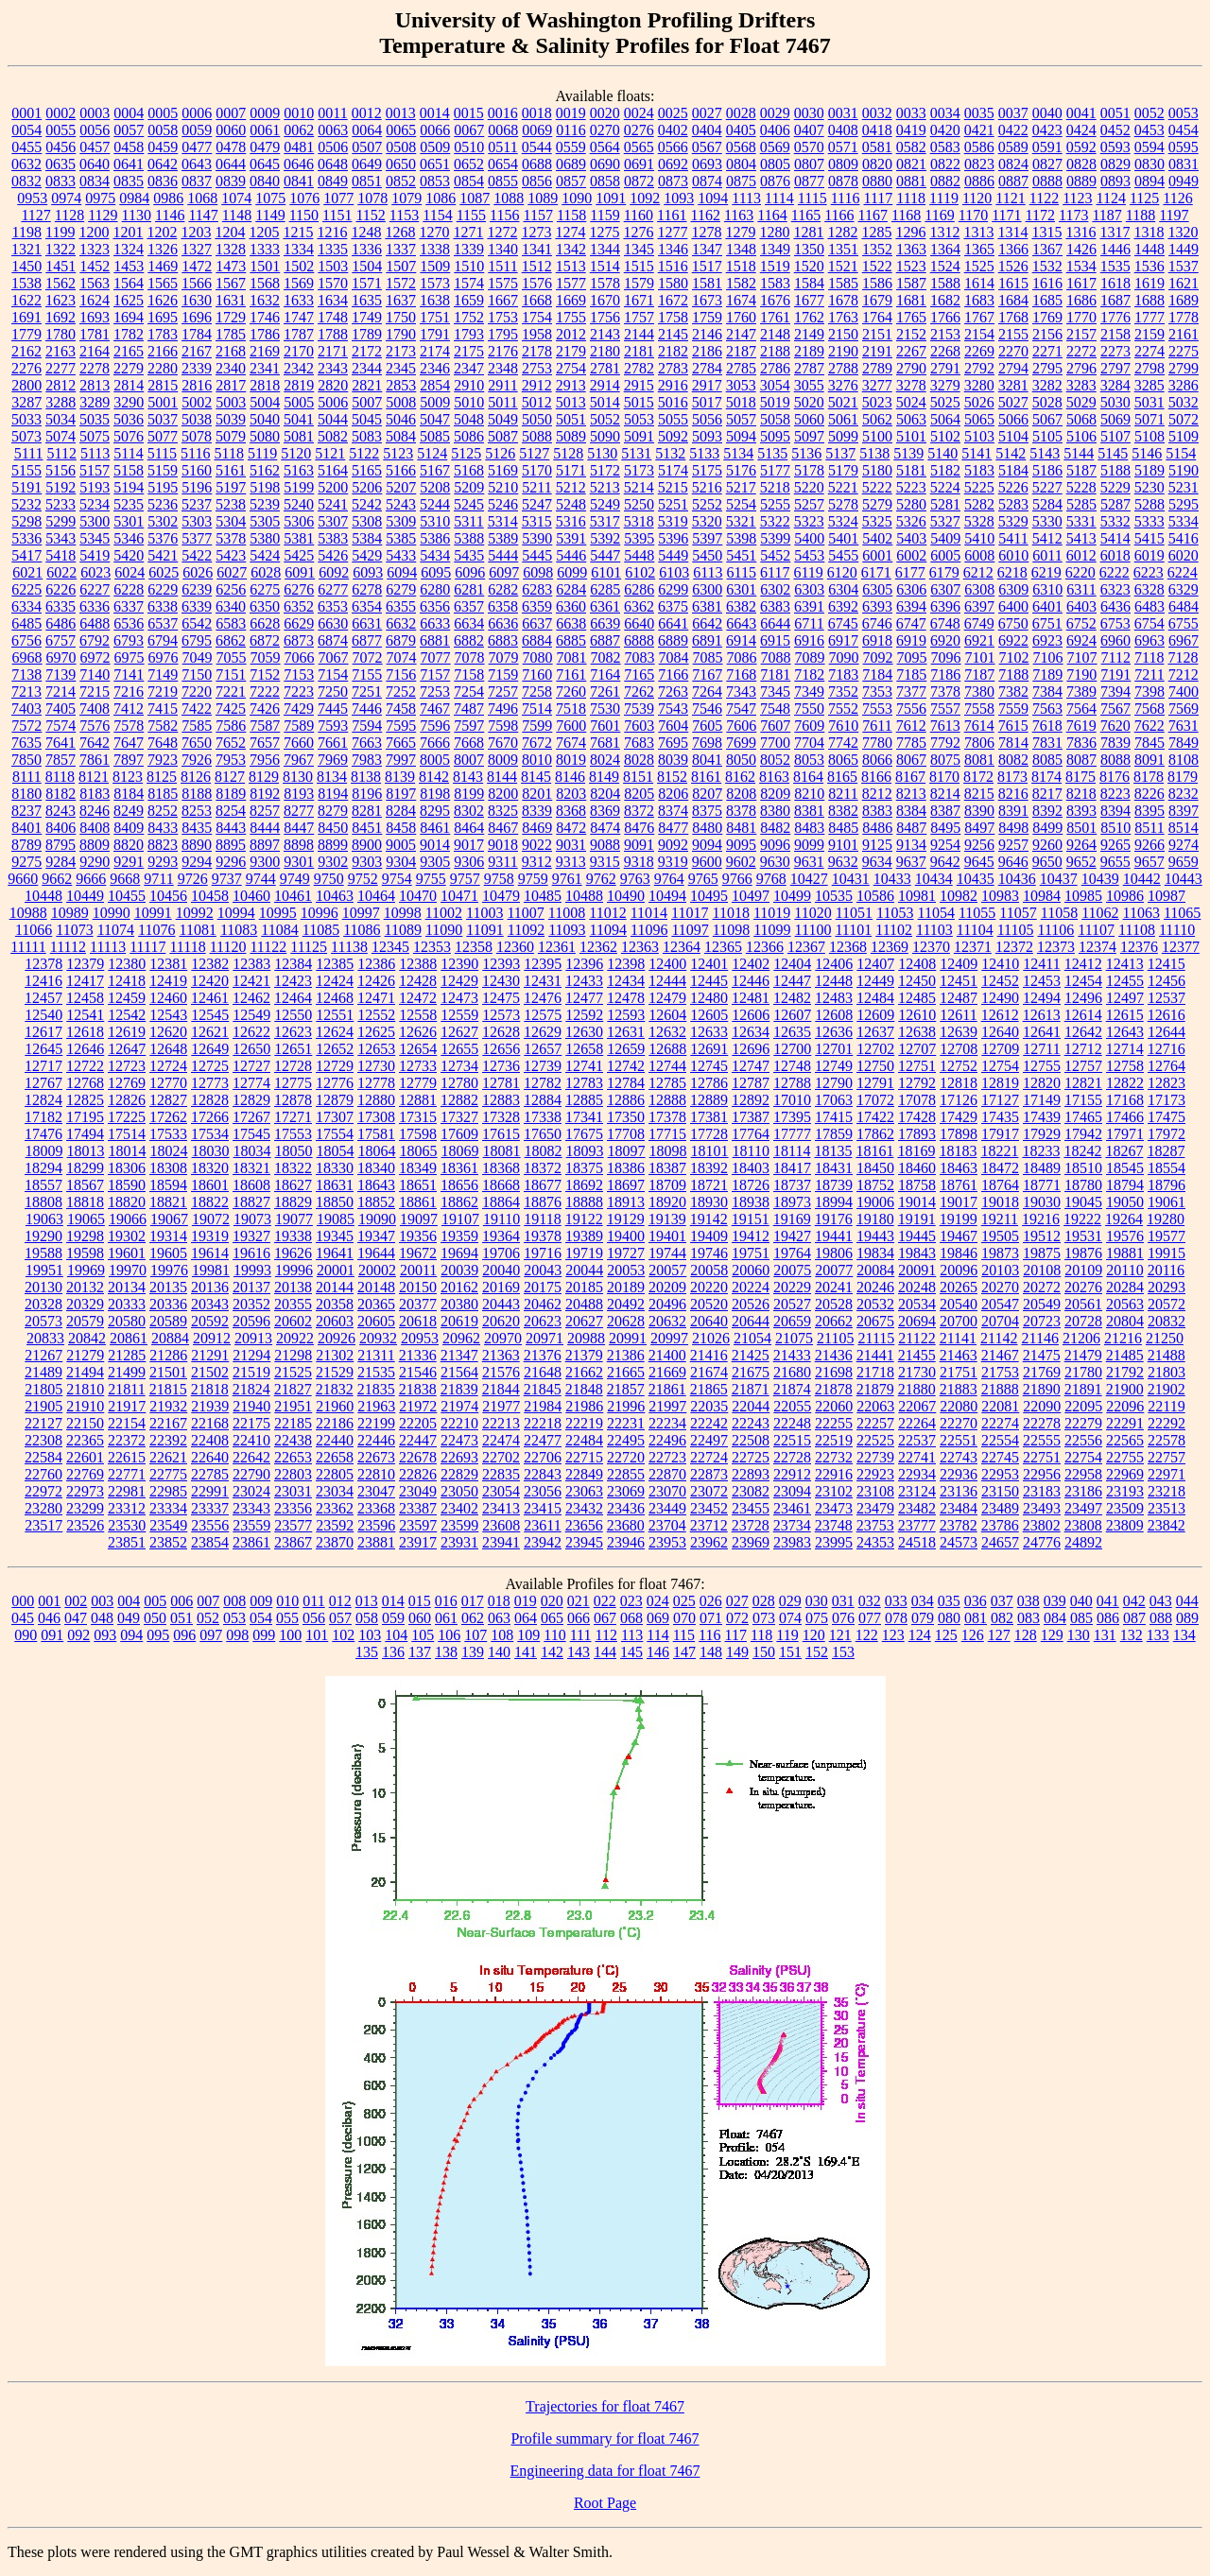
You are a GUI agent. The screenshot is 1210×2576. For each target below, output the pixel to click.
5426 (333, 555)
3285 (1149, 385)
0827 (1047, 164)
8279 (333, 811)
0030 (809, 113)
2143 (605, 334)
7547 (741, 708)
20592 (210, 1321)
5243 (401, 504)
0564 (605, 147)
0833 (60, 181)
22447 (418, 1440)
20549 (1042, 1304)
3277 (877, 385)
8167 (910, 777)
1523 (911, 266)
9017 (469, 845)
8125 (162, 777)
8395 (1149, 811)
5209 (469, 487)
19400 (626, 1236)
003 (102, 1601)
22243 (750, 1423)
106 (449, 1635)
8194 (333, 794)
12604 (667, 1015)
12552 (376, 1015)
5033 (26, 419)
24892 (1083, 1542)
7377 (911, 691)
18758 (917, 1185)
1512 (537, 266)
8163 (774, 777)
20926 (336, 1338)
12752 (958, 1066)
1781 (94, 334)
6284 (571, 589)
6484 (1183, 606)
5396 (673, 538)
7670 (503, 743)
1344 (605, 249)
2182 (673, 351)
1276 (638, 232)
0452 (1115, 130)
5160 (197, 470)
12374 (1097, 947)
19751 (750, 1253)
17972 (1166, 1134)
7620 (1115, 725)
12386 (376, 964)
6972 (95, 657)
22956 (1042, 1474)
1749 (367, 317)
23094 (792, 1491)
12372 (1014, 947)
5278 (843, 504)
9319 (673, 862)
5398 (741, 538)
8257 (265, 811)
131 (1105, 1635)
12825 (85, 1100)
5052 (605, 419)
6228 (128, 589)
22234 (667, 1423)
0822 (945, 164)
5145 (1113, 453)
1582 (741, 283)
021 (578, 1601)
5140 (942, 453)
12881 (418, 1100)
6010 (1013, 555)
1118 (910, 198)
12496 (1083, 998)
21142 (998, 1338)
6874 (333, 640)
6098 (538, 572)
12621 (210, 1032)
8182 (60, 794)
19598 (85, 1253)
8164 (808, 777)
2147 (741, 334)
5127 (534, 453)
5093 (707, 436)
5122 (364, 453)
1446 (1115, 249)
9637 (911, 862)
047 (75, 1618)
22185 (293, 1423)
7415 (162, 708)
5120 (296, 453)
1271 (468, 232)
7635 (26, 743)
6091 (300, 572)
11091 (484, 930)
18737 (792, 1185)
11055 (977, 913)
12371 (973, 947)
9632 (843, 862)
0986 (168, 198)
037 (1002, 1601)
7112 (1116, 657)
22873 (709, 1474)
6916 (809, 640)
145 (631, 1652)
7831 (1047, 743)
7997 (401, 760)
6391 (809, 606)
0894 (1149, 181)
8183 (94, 794)
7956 (265, 760)
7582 (162, 725)
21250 (1165, 1338)
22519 (834, 1440)
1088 (508, 198)
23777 (917, 1525)
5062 (877, 419)
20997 (669, 1338)
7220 (197, 691)
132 (1131, 1635)
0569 (775, 147)
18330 (335, 1168)
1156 (504, 215)
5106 (1081, 436)
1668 (537, 300)
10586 (875, 896)
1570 (333, 283)
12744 (667, 1066)
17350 (626, 1117)
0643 (197, 164)
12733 (418, 1066)
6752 (1081, 623)
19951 (44, 1270)
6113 (707, 572)
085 (1081, 1618)
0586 (979, 147)
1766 (945, 317)
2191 (877, 351)
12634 (750, 1032)
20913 (253, 1338)
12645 (43, 1049)
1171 (1006, 215)
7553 (877, 708)
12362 (598, 947)
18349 (418, 1168)
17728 (709, 1134)
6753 (1115, 623)
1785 (231, 334)
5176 (741, 470)
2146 (707, 334)
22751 (1042, 1457)
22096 (1125, 1406)
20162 (459, 1287)
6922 (1013, 640)
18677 (543, 1185)
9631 (809, 862)
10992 (195, 913)
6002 (911, 555)
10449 (85, 896)
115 (684, 1635)
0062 (299, 130)
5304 (231, 521)
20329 (85, 1304)
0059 (197, 130)
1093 (679, 198)
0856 (537, 181)
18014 (128, 1151)
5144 (1078, 453)
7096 (946, 657)
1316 (1080, 232)
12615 (1125, 1015)
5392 (605, 538)
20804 (1125, 1321)
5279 (877, 504)
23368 (376, 1508)
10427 (809, 879)
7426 (265, 708)
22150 (85, 1423)
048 (102, 1618)
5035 (94, 419)
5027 (1013, 402)
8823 (162, 845)
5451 (741, 555)
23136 (958, 1491)
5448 (639, 555)
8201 (537, 794)
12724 (168, 1066)
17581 (376, 1134)
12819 (1000, 1083)
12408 (917, 964)
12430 (501, 981)
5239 (265, 504)
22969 (1125, 1474)
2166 (162, 351)
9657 (1149, 862)
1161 (671, 215)
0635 (60, 164)
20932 (378, 1338)
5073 (26, 436)
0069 (537, 130)
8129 (264, 777)
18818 (85, 1202)
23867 (293, 1542)
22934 (917, 1474)
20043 (543, 1270)
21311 (375, 1355)
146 (658, 1652)
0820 (877, 164)
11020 (812, 913)
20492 (626, 1304)
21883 (958, 1389)
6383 (775, 606)
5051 (571, 419)
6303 (809, 589)
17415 (834, 1117)
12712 (1083, 1049)
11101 (853, 930)
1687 (1115, 300)
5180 (877, 470)
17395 (792, 1117)
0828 (1081, 164)
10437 (1059, 879)
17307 (335, 1117)
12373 (1056, 947)
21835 (376, 1389)
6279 (401, 589)
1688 (1149, 300)
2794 (1013, 368)
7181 (775, 674)
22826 (418, 1474)
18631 (335, 1185)
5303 (197, 521)
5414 (1115, 538)
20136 (210, 1287)
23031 (293, 1491)
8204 (605, 794)
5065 (979, 419)
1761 (775, 317)
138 (446, 1652)
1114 (779, 198)
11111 (28, 947)
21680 (792, 1372)
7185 (911, 674)
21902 (1166, 1389)
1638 (435, 300)
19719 (584, 1253)
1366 (1013, 249)
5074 (60, 436)
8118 (60, 777)
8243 (60, 811)
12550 (293, 1015)
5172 (605, 470)
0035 (979, 113)
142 (552, 1652)
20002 (377, 1270)
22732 (834, 1457)
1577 (571, 283)
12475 (501, 998)
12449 (875, 981)
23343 (251, 1508)
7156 (401, 674)
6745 (843, 623)
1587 (911, 283)
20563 (1125, 1304)
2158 (1115, 334)
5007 (367, 402)
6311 (1081, 589)
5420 (128, 555)
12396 (584, 964)
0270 (605, 130)
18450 (875, 1168)
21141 (958, 1338)
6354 (367, 606)
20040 (501, 1270)
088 (1161, 1618)
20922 (295, 1338)
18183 (958, 1151)
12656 (501, 1049)
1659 (469, 300)
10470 (418, 896)
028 (763, 1601)
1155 (471, 215)
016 (446, 1601)
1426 (1081, 249)
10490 (626, 896)
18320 (210, 1168)
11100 (813, 930)
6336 (94, 606)
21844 (501, 1389)
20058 (709, 1270)
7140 (94, 674)
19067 (169, 1219)
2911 (502, 385)
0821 (911, 164)
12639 (958, 1032)
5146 (1147, 453)
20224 (750, 1287)
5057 (741, 419)
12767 (43, 1083)
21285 (127, 1355)
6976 (163, 657)
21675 (750, 1372)
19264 (1124, 1219)
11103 (934, 930)
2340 (231, 368)
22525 (875, 1440)
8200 (503, 794)
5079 (231, 436)
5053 (639, 419)
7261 (605, 691)
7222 (265, 691)
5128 (568, 453)
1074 (236, 198)
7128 (1182, 657)
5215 (673, 487)
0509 (435, 147)
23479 (875, 1508)
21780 (1083, 1372)
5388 (469, 538)
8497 (979, 828)
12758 (1125, 1066)
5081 (299, 436)
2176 (503, 351)
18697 (626, 1185)
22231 (626, 1423)
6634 (469, 623)
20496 (667, 1304)
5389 (503, 538)
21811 (126, 1389)
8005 (435, 760)
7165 (639, 674)
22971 (1166, 1474)
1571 (367, 283)
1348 (741, 249)
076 (843, 1618)
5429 (367, 555)
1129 (102, 215)
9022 (537, 845)
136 (393, 1652)
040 (1081, 1601)
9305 (435, 862)
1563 (94, 283)
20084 (875, 1270)
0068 (503, 130)
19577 (1166, 1236)
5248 (571, 504)
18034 (252, 1151)
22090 (1042, 1406)
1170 (973, 215)
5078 (197, 436)
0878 (843, 181)
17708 (626, 1134)
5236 (162, 504)
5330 (1047, 521)
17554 (335, 1134)
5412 (1047, 538)
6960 (1115, 640)
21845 (543, 1389)
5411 (1013, 538)
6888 (639, 640)
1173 (1073, 215)
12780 (459, 1083)
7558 (979, 708)
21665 (626, 1372)
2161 (1183, 334)
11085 (320, 930)
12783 (584, 1083)
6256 (231, 589)
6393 (877, 606)
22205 (418, 1423)
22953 (1000, 1474)
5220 (809, 487)
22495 (626, 1440)
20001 (335, 1270)
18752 (875, 1185)
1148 (236, 215)
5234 (94, 504)
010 (287, 1601)
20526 (750, 1304)
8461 (435, 828)
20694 (917, 1321)
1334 (299, 249)
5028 (1047, 402)
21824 (251, 1389)
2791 (945, 368)
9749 (295, 879)
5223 (911, 487)
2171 (333, 351)
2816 (197, 385)
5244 (435, 504)
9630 (775, 862)
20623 (543, 1321)
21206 (1081, 1338)
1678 (843, 300)
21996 (626, 1406)
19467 (958, 1236)
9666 (91, 879)
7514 (537, 708)
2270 (1013, 351)
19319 (210, 1236)
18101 (710, 1151)
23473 (834, 1508)
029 (790, 1601)
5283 (1013, 504)
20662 (834, 1321)
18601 (210, 1185)
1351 (843, 249)
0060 (231, 130)
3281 (1013, 385)
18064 (377, 1151)
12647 (127, 1049)
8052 (775, 760)
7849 (1183, 743)
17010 (792, 1100)
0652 (469, 164)
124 (919, 1635)
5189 (1149, 470)
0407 (809, 130)
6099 (572, 572)
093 (105, 1635)
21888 (1000, 1389)
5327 (945, 521)
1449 (1183, 249)
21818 (210, 1389)
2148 (775, 334)
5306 (299, 521)
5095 (775, 436)
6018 (1115, 555)
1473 (231, 266)
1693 (94, 317)
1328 (231, 249)
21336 (418, 1355)
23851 (127, 1542)
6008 (979, 555)
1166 (839, 215)
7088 (776, 657)
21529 (335, 1372)
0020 (605, 113)
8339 (537, 811)
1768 (1013, 317)
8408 (94, 828)
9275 (26, 862)
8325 (503, 811)
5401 (843, 538)
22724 (709, 1457)
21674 (709, 1372)
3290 (128, 402)
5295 (1183, 504)
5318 (639, 521)
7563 (1047, 708)
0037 (1013, 113)
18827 (251, 1202)
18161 (874, 1151)
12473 (459, 998)
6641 (673, 623)
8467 (503, 828)
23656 (584, 1525)
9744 (261, 879)
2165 (128, 351)
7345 (775, 691)
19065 (86, 1219)
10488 (584, 896)
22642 (251, 1457)
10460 (251, 896)
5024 (911, 402)
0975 (100, 198)
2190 (843, 351)
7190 (1081, 674)
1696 (197, 317)
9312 (537, 862)
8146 (570, 777)
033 (896, 1601)
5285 (1081, 504)
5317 (605, 521)
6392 (843, 606)
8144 (502, 777)
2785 (741, 368)
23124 (917, 1491)
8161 (706, 777)
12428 (418, 981)
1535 (1115, 266)
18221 (999, 1151)
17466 (1125, 1117)
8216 (1013, 794)
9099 (809, 845)
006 (181, 1601)
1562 (60, 283)
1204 (230, 232)
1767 (979, 317)
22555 (1042, 1440)
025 (684, 1601)
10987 (1166, 896)
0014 (435, 113)
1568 (265, 283)
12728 (293, 1066)
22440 (335, 1440)
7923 (162, 760)
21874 (792, 1389)
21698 (834, 1372)
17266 (210, 1117)
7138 (26, 674)
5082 (333, 436)
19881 (1125, 1253)
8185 (162, 794)
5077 (162, 436)
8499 (1047, 828)
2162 (26, 351)
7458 (401, 708)
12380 (127, 964)
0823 (979, 164)
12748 (792, 1066)
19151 (750, 1219)
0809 (843, 164)
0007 (231, 113)
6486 (60, 623)
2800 (26, 385)
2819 (299, 385)
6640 (639, 623)
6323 (1115, 589)
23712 (709, 1525)
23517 (43, 1525)
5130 (602, 453)
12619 (127, 1032)
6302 (775, 589)
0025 (673, 113)
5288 (1149, 504)
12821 (1083, 1083)
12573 (501, 1015)
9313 (571, 862)
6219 (1046, 572)
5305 (265, 521)
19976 (169, 1270)
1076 (304, 198)
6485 (26, 623)
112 (605, 1635)
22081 (1000, 1406)
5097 (809, 436)
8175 (1080, 777)
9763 (635, 879)
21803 (1166, 1372)
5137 (840, 453)
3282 (1047, 385)
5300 (94, 521)
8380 (775, 811)
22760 (43, 1474)
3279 (945, 385)
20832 (1166, 1321)
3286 (1183, 385)
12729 (335, 1066)
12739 (543, 1066)
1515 (639, 266)
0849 (333, 181)
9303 (367, 862)
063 (499, 1618)
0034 (945, 113)
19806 (834, 1253)
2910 (469, 385)
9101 (843, 845)
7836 (1081, 743)
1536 (1149, 266)
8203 (571, 794)
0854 (469, 181)
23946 (626, 1542)
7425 (231, 708)
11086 (361, 930)
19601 (127, 1253)
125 (946, 1635)
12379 (85, 964)
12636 (834, 1032)
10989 (70, 913)
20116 (1166, 1270)
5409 (945, 538)
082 (1002, 1618)
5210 (503, 487)
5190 (1183, 470)
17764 (750, 1134)
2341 (265, 368)
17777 (792, 1134)
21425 (750, 1355)
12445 (709, 981)
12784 (626, 1083)
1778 (1183, 317)
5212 (571, 487)
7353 (877, 691)
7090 (844, 657)
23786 (1000, 1525)
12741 (584, 1066)
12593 (626, 1015)
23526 (85, 1525)
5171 (571, 470)
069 (658, 1618)
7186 (945, 674)
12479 (667, 998)
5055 (673, 419)
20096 (958, 1270)
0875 (741, 181)
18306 (127, 1168)
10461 (293, 896)
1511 (502, 266)
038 (1028, 1601)
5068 (1081, 419)
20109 (1083, 1270)
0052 (1149, 113)
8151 (638, 777)
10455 (127, 896)
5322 (775, 521)
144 (605, 1652)
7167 (707, 674)
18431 (834, 1168)
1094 (713, 198)
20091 (917, 1270)
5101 (911, 436)
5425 (299, 555)
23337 (210, 1508)
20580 (127, 1321)
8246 (94, 811)
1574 (469, 283)
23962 (709, 1542)
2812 (60, 385)
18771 (1042, 1185)
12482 (792, 998)
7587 (265, 725)
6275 (265, 589)
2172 (367, 351)
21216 (1123, 1338)
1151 (337, 215)
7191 (1115, 674)
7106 (1048, 657)
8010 (537, 760)
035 (949, 1601)
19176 (834, 1219)
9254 (945, 845)
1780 (60, 334)
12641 (1042, 1032)
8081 (979, 760)
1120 (977, 198)
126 (972, 1635)
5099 (843, 436)
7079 (504, 657)
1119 (944, 198)
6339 (197, 606)
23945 (584, 1542)
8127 (230, 777)
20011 (418, 1270)
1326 (162, 249)
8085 (1047, 760)
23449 (667, 1508)
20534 (917, 1304)
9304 (401, 862)
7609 (809, 725)
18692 (584, 1185)
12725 (210, 1066)
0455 (26, 147)
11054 (936, 913)
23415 (543, 1508)
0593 (1115, 147)
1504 (367, 266)
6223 (1148, 572)
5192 (60, 487)
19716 (543, 1253)
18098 (668, 1151)
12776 (335, 1083)
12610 (917, 1015)
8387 (945, 811)
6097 (504, 572)
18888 (584, 1202)
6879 (401, 640)
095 (158, 1635)
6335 (60, 606)
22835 (501, 1474)
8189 (231, 794)
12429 (459, 981)
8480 (707, 828)
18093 (585, 1151)
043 (1161, 1601)
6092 (334, 572)
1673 (707, 300)
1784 (197, 334)
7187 (979, 674)
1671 (639, 300)
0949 (1183, 181)
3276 (843, 385)
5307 (333, 521)
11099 (771, 930)
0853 (435, 181)
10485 (543, 896)
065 (552, 1618)
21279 (85, 1355)
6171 (876, 572)
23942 (543, 1542)
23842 (1166, 1525)
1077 (338, 198)
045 (22, 1618)
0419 (911, 130)
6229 (162, 589)
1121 (1010, 198)
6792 (94, 640)
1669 (571, 300)
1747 (299, 317)
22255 (834, 1423)
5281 (945, 504)
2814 (128, 385)
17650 (543, 1134)
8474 (605, 828)
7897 (128, 760)
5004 (265, 402)
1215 (298, 232)
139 (472, 1652)
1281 (808, 232)
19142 (709, 1219)
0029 (775, 113)
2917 (707, 385)
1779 (26, 334)
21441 (875, 1355)
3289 (94, 402)
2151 (877, 334)
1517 (707, 266)
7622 (1149, 725)
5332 (1115, 521)
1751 (435, 317)
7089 (810, 657)
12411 (1041, 964)
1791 (435, 334)
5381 (299, 538)
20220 (709, 1287)
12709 (1000, 1049)
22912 (792, 1474)
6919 (911, 640)
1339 (469, 249)
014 (393, 1601)
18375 (584, 1168)
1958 (537, 334)
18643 (376, 1185)
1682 (945, 300)
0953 (32, 198)
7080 (538, 657)
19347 (376, 1236)
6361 (605, 606)
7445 (333, 708)
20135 (168, 1287)
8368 (571, 811)
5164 (333, 470)
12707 (917, 1049)
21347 (459, 1355)
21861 (667, 1389)
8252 (162, 811)
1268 (400, 232)
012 (340, 1601)
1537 (1183, 266)
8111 (27, 777)
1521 (843, 266)
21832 (335, 1389)
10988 (28, 913)
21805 (43, 1389)
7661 (333, 743)
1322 (60, 249)
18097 (627, 1151)
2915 (639, 385)
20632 (667, 1321)
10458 (210, 896)
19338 (293, 1236)
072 (737, 1618)
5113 (95, 453)
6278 (367, 589)
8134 (332, 777)
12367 (806, 947)
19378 (543, 1236)
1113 (746, 198)
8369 (605, 811)
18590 (127, 1185)
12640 (1000, 1032)
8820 (128, 845)
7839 (1115, 743)
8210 (809, 794)
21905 (43, 1406)
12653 (376, 1049)
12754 (1000, 1066)
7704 (809, 743)
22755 (1125, 1457)
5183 (979, 470)
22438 (293, 1440)
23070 (667, 1491)
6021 (27, 572)
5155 (26, 470)
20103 (1000, 1270)
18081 (502, 1151)
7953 (231, 760)
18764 (1000, 1185)
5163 (299, 470)
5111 (28, 453)
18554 (1166, 1168)
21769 (1042, 1372)
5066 (1013, 419)
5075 (94, 436)
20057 (667, 1270)
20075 (792, 1270)
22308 (43, 1440)
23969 (750, 1542)
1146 (169, 215)
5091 (639, 436)
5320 (707, 521)
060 (419, 1618)
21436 (834, 1355)
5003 (231, 402)
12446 (750, 981)
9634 (877, 862)
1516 (673, 266)
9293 (162, 862)
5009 (435, 402)
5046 (401, 419)
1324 (128, 249)
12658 (584, 1049)
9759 (533, 879)
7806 (979, 743)
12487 (958, 998)
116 (709, 1635)
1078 (372, 198)
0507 (367, 147)
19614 (210, 1253)
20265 (958, 1287)
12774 (251, 1083)
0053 (1183, 113)
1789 (367, 334)
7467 (435, 708)
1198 (27, 232)
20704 (1000, 1321)
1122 (1044, 198)
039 (1055, 1601)
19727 (626, 1253)
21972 (418, 1406)
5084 (401, 436)
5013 (571, 402)
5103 (979, 436)
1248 (366, 232)
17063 (834, 1100)
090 (25, 1635)
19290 (43, 1236)
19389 (584, 1236)
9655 (1115, 862)
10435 (975, 879)
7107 (1082, 657)
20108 (1042, 1270)
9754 (397, 879)
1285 (876, 232)
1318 (1148, 232)
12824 (43, 1100)
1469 (162, 266)
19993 (252, 1270)
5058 (775, 419)
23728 (750, 1525)
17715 (667, 1134)
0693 (707, 164)
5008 (401, 402)
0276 (639, 130)
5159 (162, 470)
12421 (251, 981)
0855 (503, 181)
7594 (367, 725)
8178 (1148, 777)
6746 (877, 623)
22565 (1125, 1440)
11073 (74, 930)
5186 (1047, 470)
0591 (1047, 147)
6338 (162, 606)
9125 (877, 845)
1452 (94, 266)
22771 (127, 1474)
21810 (85, 1389)
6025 (163, 572)
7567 (1115, 708)
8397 (1183, 811)
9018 (503, 845)
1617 (1081, 283)
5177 (775, 470)
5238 (231, 504)
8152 (672, 777)
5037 (162, 419)
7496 (503, 708)
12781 (501, 1083)
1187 (1106, 215)
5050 (537, 419)
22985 (168, 1491)
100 (290, 1635)
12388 (418, 964)
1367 (1047, 249)
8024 (605, 760)
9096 (775, 845)
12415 (1166, 964)
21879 (875, 1389)
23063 (584, 1491)
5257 (809, 504)
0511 (502, 147)
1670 (605, 300)
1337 (401, 249)
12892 (750, 1100)
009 (261, 1601)
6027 (231, 572)
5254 (741, 504)
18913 (626, 1202)
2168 (231, 351)
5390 (537, 538)
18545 (1125, 1168)
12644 (1166, 1032)
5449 (673, 555)
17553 (293, 1134)
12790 (834, 1083)
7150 (197, 674)
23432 (584, 1508)
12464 (293, 998)
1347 (707, 249)
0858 (605, 181)
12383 (251, 964)
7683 (639, 743)
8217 (1047, 794)
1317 (1114, 232)
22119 (1166, 1406)
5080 (265, 436)
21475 (1042, 1355)
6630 (333, 623)
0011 (332, 113)
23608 (501, 1525)
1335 (333, 249)
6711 (808, 623)
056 (313, 1618)
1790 (401, 334)
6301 (741, 589)
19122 (584, 1219)
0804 (741, 164)
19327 (251, 1236)
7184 (877, 674)
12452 (1000, 981)
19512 (1042, 1236)
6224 (1182, 572)
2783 (673, 368)
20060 (750, 1270)
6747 (911, 623)
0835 (128, 181)
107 (475, 1635)
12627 (459, 1032)
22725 (750, 1457)
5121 (330, 453)
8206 (673, 794)
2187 (741, 351)
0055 (60, 130)
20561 (1083, 1304)
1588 (945, 283)
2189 (809, 351)
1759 (707, 317)
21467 (1000, 1355)
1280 (774, 232)
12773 (210, 1083)
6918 (877, 640)
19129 (626, 1219)
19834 (875, 1253)
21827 (293, 1389)
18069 (460, 1151)
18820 (127, 1202)
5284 (1047, 504)
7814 (1013, 743)
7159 (503, 674)
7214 (60, 691)
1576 (537, 283)
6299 (673, 589)
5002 (197, 402)
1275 (604, 232)
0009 (265, 113)
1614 (979, 283)
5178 (809, 470)
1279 (740, 232)
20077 (834, 1270)
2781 (605, 368)
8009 (503, 760)
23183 (1042, 1491)
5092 (673, 436)
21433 (792, 1355)
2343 (333, 368)
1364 (945, 249)
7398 (1149, 691)
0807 (809, 164)
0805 (775, 164)
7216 (128, 691)
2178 (537, 351)
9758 (499, 879)
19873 (1000, 1253)
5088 (537, 436)
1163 (738, 215)
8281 (367, 811)
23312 (127, 1508)
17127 (1000, 1100)
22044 (750, 1406)
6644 (775, 623)
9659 (1183, 862)
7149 (162, 674)
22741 (917, 1457)
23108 (875, 1491)
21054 (752, 1338)
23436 (626, 1508)
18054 (335, 1151)
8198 (435, 794)
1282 (842, 232)
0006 (197, 113)
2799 (1183, 368)
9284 (60, 862)
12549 (251, 1015)
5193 (94, 487)
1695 (162, 317)
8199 (469, 794)
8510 (1115, 828)
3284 (1115, 385)
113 (632, 1635)
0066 (435, 130)
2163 (60, 351)
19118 (542, 1219)
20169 (501, 1287)
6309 (1013, 589)
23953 (667, 1542)
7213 (26, 691)
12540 (43, 1015)
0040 (1047, 113)
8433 (162, 828)
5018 (741, 402)
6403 (1081, 606)
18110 (751, 1151)
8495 (945, 828)
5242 (367, 504)
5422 (197, 555)
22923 (875, 1474)
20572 (1166, 1304)
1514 (605, 266)
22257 (875, 1423)
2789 (877, 368)
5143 (1044, 453)
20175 (543, 1287)
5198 (265, 487)
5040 (265, 419)
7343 (741, 691)
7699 (741, 743)
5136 (806, 453)
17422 (875, 1117)
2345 (401, 368)
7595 (401, 725)
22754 (1083, 1457)
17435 (1000, 1117)
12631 (626, 1032)
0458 (128, 147)
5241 (333, 504)
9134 (911, 845)
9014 (435, 845)
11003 (484, 913)
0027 (707, 113)
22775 (168, 1474)
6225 (26, 589)
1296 (910, 232)
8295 (435, 811)
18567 (85, 1185)
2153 (945, 334)
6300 (707, 589)
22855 (626, 1474)
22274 (1000, 1423)
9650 (1047, 862)
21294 (251, 1355)
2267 (911, 351)
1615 (1013, 283)
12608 (834, 1015)
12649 (210, 1049)
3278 (911, 385)
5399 (775, 538)
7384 (1047, 691)
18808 (43, 1202)
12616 (1166, 1015)
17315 (418, 1117)
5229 (1115, 487)
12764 (1166, 1066)
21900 (1125, 1389)
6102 (640, 572)
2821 (367, 385)
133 (1158, 1635)
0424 (1081, 130)
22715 (584, 1457)
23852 (168, 1542)
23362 (335, 1508)
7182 (809, 674)
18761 (958, 1185)
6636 (503, 623)
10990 (111, 913)
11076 (156, 930)
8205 (639, 794)
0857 (571, 181)
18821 (168, 1202)
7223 (299, 691)
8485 (843, 828)
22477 (543, 1440)
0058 (162, 130)
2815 (162, 385)
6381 (707, 606)
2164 (94, 351)
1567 (231, 283)
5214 (639, 487)
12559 (459, 1015)
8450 (333, 828)
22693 (459, 1457)
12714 (1125, 1049)
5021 (843, 402)
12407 (875, 964)
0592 (1081, 147)
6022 (61, 572)
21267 (43, 1355)
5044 (333, 419)
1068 (202, 198)
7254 (469, 691)
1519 (775, 266)
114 (657, 1635)
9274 (1183, 845)
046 (49, 1618)
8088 (1115, 760)
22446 (376, 1440)
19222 (1082, 1219)
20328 (43, 1304)
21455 (917, 1355)
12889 (709, 1100)
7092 (878, 657)
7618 (1047, 725)
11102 (893, 930)
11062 (1099, 913)
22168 (210, 1423)
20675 (875, 1321)
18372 (543, 1168)
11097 (689, 930)
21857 (626, 1389)
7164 (605, 674)
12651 (293, 1049)
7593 (333, 725)
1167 (873, 215)
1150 (304, 215)
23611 (542, 1525)
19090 (377, 1219)
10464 (376, 896)
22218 (543, 1423)
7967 (299, 760)
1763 (843, 317)
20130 (43, 1287)
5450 (707, 555)
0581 (877, 147)
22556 (1083, 1440)
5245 (469, 504)
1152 (370, 215)
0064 (367, 130)
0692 (673, 164)
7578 (128, 725)
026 (711, 1601)
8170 (944, 777)
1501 (265, 266)
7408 (94, 708)
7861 (94, 760)
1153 (404, 215)
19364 (501, 1236)
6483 (1149, 606)
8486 (877, 828)
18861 (418, 1202)
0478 (231, 147)
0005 (162, 113)
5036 (128, 419)
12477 (584, 998)
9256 (979, 845)
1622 (26, 300)
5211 (536, 487)
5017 (707, 402)
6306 (911, 589)
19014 (917, 1202)
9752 (363, 879)
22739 (875, 1457)
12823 (1166, 1083)
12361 (557, 947)
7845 (1149, 743)
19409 (709, 1236)
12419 (168, 981)
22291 (1125, 1423)
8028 (639, 760)
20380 (459, 1304)
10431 (851, 879)
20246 (875, 1287)
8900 (367, 845)
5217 (741, 487)
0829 (1115, 164)
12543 (168, 1015)
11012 (607, 913)
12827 (168, 1100)
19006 (875, 1202)
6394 (911, 606)
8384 (911, 811)
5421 (162, 555)
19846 (958, 1253)
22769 (85, 1474)
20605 (376, 1321)
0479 (265, 147)
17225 (127, 1117)
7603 (639, 725)
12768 (85, 1083)
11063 (1141, 913)
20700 (958, 1321)
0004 (128, 113)
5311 (468, 521)
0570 (809, 147)
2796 (1081, 368)
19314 (168, 1236)
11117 (147, 947)
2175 (469, 351)
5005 (299, 402)
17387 (750, 1117)
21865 (709, 1389)
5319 (673, 521)
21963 (376, 1406)
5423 (231, 555)
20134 (127, 1287)
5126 (500, 453)
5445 (537, 555)
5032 (1183, 402)
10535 (834, 896)
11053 (894, 913)
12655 (459, 1049)
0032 (877, 113)
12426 (376, 981)
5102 (945, 436)
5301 (128, 521)
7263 (673, 691)
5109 (1183, 436)
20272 (1042, 1287)
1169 (939, 215)
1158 (571, 215)
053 (234, 1618)
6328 (1149, 589)
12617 (43, 1032)
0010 (299, 113)
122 (867, 1635)
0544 (537, 147)
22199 (376, 1423)
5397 (707, 538)
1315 (1046, 232)
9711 (158, 879)
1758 (673, 317)
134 (1184, 1635)
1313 (978, 232)
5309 (401, 521)
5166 (401, 470)
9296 (231, 862)
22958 (1083, 1474)
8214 (945, 794)
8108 (1183, 760)
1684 (1013, 300)
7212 (1183, 674)
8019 (571, 760)
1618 (1115, 283)
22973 (85, 1491)
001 (49, 1601)
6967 (1183, 640)
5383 (333, 538)
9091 (639, 845)
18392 (709, 1168)
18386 (626, 1168)
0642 (162, 164)
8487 (911, 828)
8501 (1081, 828)
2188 (775, 351)
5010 (469, 402)
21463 (958, 1355)
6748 (945, 623)
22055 (792, 1406)
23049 (418, 1491)
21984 (543, 1406)
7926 (197, 760)
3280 (979, 385)
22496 (667, 1440)
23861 (251, 1542)
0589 (1013, 147)
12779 (418, 1083)
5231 (1183, 487)
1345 (639, 249)
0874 (707, 181)
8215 (979, 794)
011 (313, 1601)
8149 (604, 777)
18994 (834, 1202)
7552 (843, 708)
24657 (1000, 1542)
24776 (1042, 1542)
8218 (1081, 794)
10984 (1042, 896)
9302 (333, 862)
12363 (640, 947)
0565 (639, 147)
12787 (750, 1083)
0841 (299, 181)
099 (263, 1635)
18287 (1165, 1151)
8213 (911, 794)
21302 (335, 1355)
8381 (809, 811)
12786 (709, 1083)
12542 (127, 1015)
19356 (418, 1236)
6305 (877, 589)
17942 (1083, 1134)
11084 (279, 930)
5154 (1181, 453)
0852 (401, 181)
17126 (958, 1100)
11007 (525, 913)
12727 (251, 1066)
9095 (741, 845)
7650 (197, 743)
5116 (195, 453)
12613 (1042, 1015)
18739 (834, 1185)
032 (869, 1601)
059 (393, 1618)
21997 (667, 1406)
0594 (1149, 147)
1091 (611, 198)
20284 (1125, 1287)
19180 (875, 1219)
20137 (251, 1287)
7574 (60, 725)
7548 (775, 708)
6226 (60, 589)
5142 (1010, 453)
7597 (469, 725)
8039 (673, 760)
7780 (877, 743)
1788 (333, 334)
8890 (197, 845)
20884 (170, 1338)
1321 (26, 249)
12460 (168, 998)
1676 (775, 300)
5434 (435, 555)
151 (790, 1652)
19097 (419, 1219)
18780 (1083, 1185)
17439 (1042, 1117)
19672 (418, 1253)
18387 (667, 1168)
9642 (945, 862)
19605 (168, 1253)
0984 (134, 198)
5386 (435, 538)
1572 (401, 283)
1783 (162, 334)
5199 (299, 487)
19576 (1125, 1236)
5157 (94, 470)
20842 (87, 1338)
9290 (94, 862)
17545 (251, 1134)
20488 (584, 1304)
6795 (197, 640)
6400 (1013, 606)
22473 (459, 1440)
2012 (571, 334)
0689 (571, 164)
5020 (809, 402)
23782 (958, 1525)
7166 (673, 674)
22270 (958, 1423)
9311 (502, 862)
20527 (792, 1304)
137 (419, 1652)
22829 (459, 1474)
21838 (418, 1389)
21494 (85, 1372)
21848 (584, 1389)
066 (578, 1618)
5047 (435, 419)
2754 (571, 368)
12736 (501, 1066)
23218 (1166, 1491)
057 (340, 1618)
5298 (26, 521)
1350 (809, 249)
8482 (775, 828)
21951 (293, 1406)
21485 (1125, 1355)
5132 (670, 453)
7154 (333, 674)
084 (1055, 1618)
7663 (367, 743)
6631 (367, 623)
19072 (211, 1219)
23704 (667, 1525)
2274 (1149, 351)
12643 (1125, 1032)
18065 (419, 1151)
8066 (877, 760)
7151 (231, 674)
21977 (501, 1406)
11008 (566, 913)
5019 (775, 402)
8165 (842, 777)
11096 (649, 930)
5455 (843, 555)
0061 (265, 130)
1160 (638, 215)
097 (210, 1635)
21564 (459, 1372)
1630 (197, 300)
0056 (94, 130)
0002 (60, 113)
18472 (1000, 1168)
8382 (843, 811)
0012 (367, 113)
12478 (626, 998)
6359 (537, 606)
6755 (1183, 623)
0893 (1115, 181)
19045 (1083, 1202)
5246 (503, 504)
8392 (1047, 811)
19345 (335, 1236)
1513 (571, 266)
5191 (26, 487)
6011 (1047, 555)
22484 (584, 1440)
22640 (210, 1457)
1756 (605, 317)
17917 (1000, 1134)
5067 (1047, 419)
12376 (1139, 947)
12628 (501, 1032)
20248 (917, 1287)
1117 (877, 198)
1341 (537, 249)
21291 (210, 1355)
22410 (251, 1440)
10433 (892, 879)
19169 (792, 1219)
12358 (474, 947)
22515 (792, 1440)
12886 (626, 1100)
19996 (294, 1270)
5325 (877, 521)
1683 (979, 300)
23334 (168, 1508)
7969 (333, 760)
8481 (741, 828)
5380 (265, 538)
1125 (1144, 198)
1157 (537, 215)
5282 (979, 504)
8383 (877, 811)
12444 (667, 981)
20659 (792, 1321)
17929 (1042, 1134)
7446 (367, 708)
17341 (584, 1117)
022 (605, 1601)
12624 (335, 1032)
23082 (750, 1491)
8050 (741, 760)
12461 (210, 998)
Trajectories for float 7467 (605, 2406)
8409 (128, 828)
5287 (1115, 504)
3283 (1081, 385)
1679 (877, 300)
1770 (1081, 317)
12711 (1041, 1049)
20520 (709, 1304)
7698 (707, 743)
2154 (979, 334)
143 (578, 1652)
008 (234, 1601)
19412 (750, 1236)
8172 (978, 777)
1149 (270, 215)
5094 (741, 436)
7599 (537, 725)
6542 (197, 623)
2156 (1047, 334)
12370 (931, 947)
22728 (792, 1457)
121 (840, 1635)
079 (922, 1618)
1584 (809, 283)
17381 (709, 1117)
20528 (834, 1304)
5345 (94, 538)
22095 (1083, 1406)
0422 (1013, 130)
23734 (792, 1525)
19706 (501, 1253)
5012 (537, 402)
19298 (85, 1236)
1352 (877, 249)
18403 (750, 1168)
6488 (94, 623)
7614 (979, 725)
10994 (236, 913)
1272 (502, 232)
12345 (390, 947)
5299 (60, 521)
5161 (231, 470)
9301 (299, 862)
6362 (639, 606)
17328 (501, 1117)
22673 (376, 1457)
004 (128, 1601)
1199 (60, 232)
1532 (1047, 266)
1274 (570, 232)
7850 (26, 760)
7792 (945, 743)
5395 (639, 538)
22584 (43, 1457)
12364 (681, 947)
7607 (775, 725)
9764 (669, 879)
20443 (501, 1304)
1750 (401, 317)
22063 (875, 1406)
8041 (707, 760)
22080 (958, 1406)
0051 (1115, 113)
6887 (605, 640)
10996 (319, 913)
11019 (771, 913)
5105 (1047, 436)
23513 (1166, 1508)
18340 (376, 1168)
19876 (1083, 1253)
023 (631, 1601)
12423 (293, 981)
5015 (639, 402)
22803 (293, 1474)
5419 (94, 555)
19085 (335, 1219)
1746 (265, 317)
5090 (605, 436)
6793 (128, 640)
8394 (1115, 811)
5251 (673, 504)
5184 (1013, 470)
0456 (60, 147)
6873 (299, 640)
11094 (608, 930)
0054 (26, 130)
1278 (706, 232)
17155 (1083, 1100)
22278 (1042, 1423)
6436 (1115, 606)
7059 (266, 657)
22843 (543, 1474)
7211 (1149, 674)
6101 (606, 572)
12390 (459, 964)
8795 (60, 845)
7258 (537, 691)
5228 (1081, 487)
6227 (94, 589)
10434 (934, 879)
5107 (1115, 436)
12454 (1083, 981)
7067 (334, 657)
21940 (251, 1406)
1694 (128, 317)
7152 (265, 674)
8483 (809, 828)
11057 (1017, 913)
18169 (916, 1151)
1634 (333, 300)
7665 (401, 743)
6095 (436, 572)
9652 (1081, 862)
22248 (792, 1423)
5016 (673, 402)
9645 (979, 862)
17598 (418, 1134)
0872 (639, 181)
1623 (60, 300)
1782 (128, 334)
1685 (1047, 300)
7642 (94, 743)
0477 (197, 147)
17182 (43, 1117)
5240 (299, 504)
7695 (673, 743)
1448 (1149, 249)
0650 (401, 164)
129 (1052, 1635)
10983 (1000, 896)
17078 (917, 1100)
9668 (125, 879)
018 (499, 1601)
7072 (368, 657)
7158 (469, 674)
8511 (1149, 828)
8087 (1081, 760)
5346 (128, 538)
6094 (402, 572)
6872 (265, 640)
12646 (85, 1049)
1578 (605, 283)
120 (814, 1635)
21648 (543, 1372)
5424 (265, 555)
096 (184, 1635)
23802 (1042, 1525)
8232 (1183, 794)
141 (525, 1652)
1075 (270, 198)
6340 (231, 606)
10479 (501, 896)
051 (181, 1618)
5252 (707, 504)
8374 (673, 811)
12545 (210, 1015)
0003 (94, 113)
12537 (1166, 998)
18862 (459, 1202)
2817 (231, 385)
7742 (843, 743)
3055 (809, 385)
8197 (401, 794)
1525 (979, 266)
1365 (979, 249)
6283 (537, 589)
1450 (26, 266)
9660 (23, 879)
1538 (26, 283)
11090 (443, 930)
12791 (875, 1083)
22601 (85, 1457)
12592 (584, 1015)
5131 (636, 453)
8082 (1013, 760)
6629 (299, 623)
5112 (61, 453)
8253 (197, 811)
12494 (1042, 998)
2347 (469, 368)
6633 (435, 623)
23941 (501, 1542)
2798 (1149, 368)
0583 (945, 147)
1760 (741, 317)
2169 (265, 351)
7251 (367, 691)
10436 (1017, 879)
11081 (198, 930)
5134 (738, 453)
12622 (251, 1032)
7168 (741, 674)
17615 (501, 1134)
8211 (842, 794)
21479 (1083, 1355)
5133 (704, 453)
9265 (1115, 845)
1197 (1173, 215)
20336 (168, 1304)
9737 (227, 879)
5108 (1149, 436)
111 (581, 1635)
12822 (1125, 1083)
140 (499, 1652)
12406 (834, 964)
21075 (794, 1338)
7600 (571, 725)
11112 (68, 947)
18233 (1041, 1151)
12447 (792, 981)
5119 (262, 453)
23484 (958, 1508)
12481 (750, 998)
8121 (93, 777)
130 (1078, 1635)
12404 (792, 964)
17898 (958, 1134)
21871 (750, 1389)
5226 (1013, 487)
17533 (168, 1134)
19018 (1000, 1202)
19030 (1042, 1202)
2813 (94, 385)
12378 (43, 964)
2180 (605, 351)
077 (869, 1618)
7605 (707, 725)
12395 (543, 964)
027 (737, 1601)
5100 (877, 436)
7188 (1013, 674)
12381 (168, 964)
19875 (1042, 1253)
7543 (673, 708)
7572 (26, 725)
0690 (605, 164)
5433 (401, 555)
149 (737, 1652)
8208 (741, 794)
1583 (775, 283)
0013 (401, 113)
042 (1134, 1601)
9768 (771, 879)
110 (554, 1635)
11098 (731, 930)
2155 (1013, 334)
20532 (875, 1304)
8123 (127, 777)
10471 (459, 896)
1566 (197, 283)
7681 (605, 743)
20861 (128, 1338)
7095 (912, 657)
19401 (667, 1236)
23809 (1125, 1525)
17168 (1125, 1100)
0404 (707, 130)
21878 (834, 1389)
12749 (834, 1066)
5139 (908, 453)
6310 (1047, 589)
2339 (197, 368)
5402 (877, 538)
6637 (537, 623)
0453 (1149, 130)
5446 (571, 555)
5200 (333, 487)
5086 (469, 436)
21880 (917, 1389)
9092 (673, 845)
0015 (469, 113)
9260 (1047, 845)
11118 (187, 947)
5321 (741, 521)
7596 (435, 725)
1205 (264, 232)
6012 (1081, 555)
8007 (469, 760)
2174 (435, 351)
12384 (293, 964)
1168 (906, 215)
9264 (1081, 845)
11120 (228, 947)
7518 (571, 708)
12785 (667, 1083)
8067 (911, 760)
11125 (308, 947)
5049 (503, 419)
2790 (911, 368)
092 (78, 1635)
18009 (44, 1151)
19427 (792, 1236)
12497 (1125, 998)
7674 (571, 743)
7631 (1183, 725)
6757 (60, 640)
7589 (299, 725)
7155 (367, 674)
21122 (916, 1338)
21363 (501, 1355)
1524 (945, 266)
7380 (979, 691)
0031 (843, 113)
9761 (567, 879)
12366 (765, 947)
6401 (1047, 606)
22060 (834, 1406)
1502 (299, 266)
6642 (707, 623)
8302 (469, 811)
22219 (584, 1423)
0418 (877, 130)
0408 (843, 130)
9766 (737, 879)
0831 (1183, 164)
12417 (85, 981)
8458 (401, 828)
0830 (1149, 164)
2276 (26, 368)
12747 (750, 1066)
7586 (231, 725)
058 (366, 1618)
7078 (470, 657)
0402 (673, 130)
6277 (333, 589)
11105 (1015, 930)
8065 (843, 760)
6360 (571, 606)
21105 (835, 1338)
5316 (571, 521)
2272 (1081, 351)
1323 (94, 249)
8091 (1149, 760)
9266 (1149, 845)
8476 (639, 828)
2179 (571, 351)
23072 (709, 1491)
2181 (639, 351)
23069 (626, 1491)
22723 (667, 1457)
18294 (43, 1168)
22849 (584, 1474)
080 (949, 1618)
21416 (709, 1355)
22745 (1000, 1457)
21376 (543, 1355)
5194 (128, 487)
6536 (128, 623)
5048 (469, 419)
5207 (401, 487)
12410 (1000, 964)
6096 (470, 572)
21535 (376, 1372)
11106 (1055, 930)
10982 (958, 896)
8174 (1046, 777)
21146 (1040, 1338)
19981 (211, 1270)
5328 (979, 521)
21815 (168, 1389)
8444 (265, 828)
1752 (469, 317)
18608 (251, 1185)
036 (975, 1601)
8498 (1013, 828)
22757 (1166, 1457)
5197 (231, 487)
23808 (1083, 1525)
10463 (335, 896)
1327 (197, 249)
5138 (874, 453)
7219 (162, 691)
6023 (95, 572)
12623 (293, 1032)
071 (711, 1618)
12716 (1166, 1049)
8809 (94, 845)
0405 (741, 130)
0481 (299, 147)
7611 (876, 725)
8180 (26, 794)
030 (816, 1601)
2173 (401, 351)
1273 (536, 232)
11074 (115, 930)
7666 (435, 743)
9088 (605, 845)
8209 (775, 794)
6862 (231, 640)
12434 (626, 981)
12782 (543, 1083)
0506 (333, 147)
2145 (673, 334)
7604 (673, 725)
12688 (667, 1049)
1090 (577, 198)
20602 (293, 1321)
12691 (709, 1049)
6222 (1114, 572)
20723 (1042, 1321)
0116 (570, 130)
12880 (376, 1100)
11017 (689, 913)
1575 (503, 283)
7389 (1081, 691)
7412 (128, 708)
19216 (1041, 1219)
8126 (196, 777)
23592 (335, 1525)
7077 (436, 657)
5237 (197, 504)
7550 (809, 708)
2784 (707, 368)
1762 (809, 317)
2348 (503, 368)
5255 (775, 504)
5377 (197, 538)
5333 (1149, 521)
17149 (1042, 1100)
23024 (251, 1491)
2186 (707, 351)
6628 (265, 623)
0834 (94, 181)
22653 (293, 1457)
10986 (1125, 896)
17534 (210, 1134)
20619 (459, 1321)
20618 (418, 1321)
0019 (571, 113)
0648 (333, 164)
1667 (503, 300)
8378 (741, 811)
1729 (231, 317)
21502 (210, 1372)
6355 (401, 606)
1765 (911, 317)
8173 (1012, 777)
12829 (251, 1100)
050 (155, 1618)
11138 (349, 947)
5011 (502, 402)
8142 (434, 777)
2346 (435, 368)
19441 (834, 1236)
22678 (418, 1457)
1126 (1177, 198)
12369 (889, 947)
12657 (543, 1049)
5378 (231, 538)
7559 (1013, 708)
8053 (809, 760)
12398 (626, 964)
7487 (469, 708)
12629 (543, 1032)
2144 (639, 334)
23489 (1000, 1508)
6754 (1149, 623)
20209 (667, 1287)
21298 (293, 1355)
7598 (503, 725)
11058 (1059, 913)
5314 (503, 521)
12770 (168, 1083)
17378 (667, 1117)
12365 (723, 947)
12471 (376, 998)
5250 (639, 504)
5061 (843, 419)
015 (419, 1601)
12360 (515, 947)
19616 (251, 1253)
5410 (979, 538)
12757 (1083, 1066)
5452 (775, 555)
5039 (231, 419)
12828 (210, 1100)
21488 (1166, 1355)
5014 (605, 402)
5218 (775, 487)
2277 (60, 368)
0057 (128, 130)
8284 (401, 811)
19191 (917, 1219)
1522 (877, 266)
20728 (1083, 1321)
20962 (461, 1338)
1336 (367, 249)
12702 (875, 1049)
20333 (127, 1304)
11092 (526, 930)
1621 (1183, 283)
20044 (584, 1270)
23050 (459, 1491)
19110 (501, 1219)
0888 (1047, 181)
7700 (775, 743)
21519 (251, 1372)
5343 (60, 538)
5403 (911, 538)
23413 (501, 1508)
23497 (1083, 1508)
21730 (917, 1372)
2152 (911, 334)
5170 (537, 470)
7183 (843, 674)
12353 (432, 947)
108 (502, 1635)
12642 (1083, 1032)
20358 (335, 1304)
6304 (843, 589)
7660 (299, 743)
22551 (958, 1440)
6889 (673, 640)
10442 (1142, 879)
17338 (543, 1117)
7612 (911, 725)
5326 (911, 521)
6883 (503, 640)
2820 (333, 385)
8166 (876, 777)
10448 (43, 896)
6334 (26, 606)
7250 (333, 691)
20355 (293, 1304)
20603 (335, 1321)
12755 (1042, 1066)
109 (528, 1635)
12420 (210, 981)
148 (711, 1652)
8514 (1183, 828)
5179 (843, 470)
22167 (168, 1423)
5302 (162, 521)
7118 (1149, 657)
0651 (435, 164)
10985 (1083, 896)
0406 (775, 130)
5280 (911, 504)
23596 (376, 1525)
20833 (45, 1338)
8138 (366, 777)
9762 (601, 879)
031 (843, 1601)
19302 (127, 1236)
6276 (299, 589)
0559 (571, 147)
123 (893, 1635)
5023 (877, 402)
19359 (459, 1236)
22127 (43, 1423)
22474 (501, 1440)
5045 (367, 419)
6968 (27, 657)
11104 (975, 930)
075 (816, 1618)
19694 (459, 1253)
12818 (958, 1083)
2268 (945, 351)
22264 (917, 1423)
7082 (606, 657)
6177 (910, 572)
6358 (503, 606)
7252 (401, 691)
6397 (979, 606)
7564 (1081, 708)
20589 (168, 1321)
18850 (335, 1202)
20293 (1166, 1287)
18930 (709, 1202)
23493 (1042, 1508)
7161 (571, 674)
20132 (85, 1287)
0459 (162, 147)
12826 (127, 1100)
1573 (435, 283)
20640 (709, 1321)
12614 (1083, 1015)
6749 (979, 623)
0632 (26, 164)
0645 (265, 164)
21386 (626, 1355)
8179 (1182, 777)
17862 (875, 1134)
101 (316, 1635)
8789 (26, 845)
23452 (709, 1508)
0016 (503, 113)
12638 (917, 1032)
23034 (335, 1491)
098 (237, 1635)
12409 (958, 964)
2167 (197, 351)
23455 (750, 1508)
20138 (293, 1287)
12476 (543, 998)
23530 (127, 1525)
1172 (1040, 215)
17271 (293, 1117)
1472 (197, 266)
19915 (1166, 1253)
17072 (875, 1100)
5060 (809, 419)
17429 (958, 1117)
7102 (1014, 657)
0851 (367, 181)
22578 (1166, 1440)
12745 (709, 1066)
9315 (605, 862)
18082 (543, 1151)
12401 (709, 964)
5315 (537, 521)
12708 (958, 1049)
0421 (979, 130)
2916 (673, 385)
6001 (877, 555)
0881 (911, 181)
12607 (792, 1015)
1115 (812, 198)
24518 (917, 1542)
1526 (1013, 266)
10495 (709, 896)
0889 (1081, 181)
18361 (459, 1168)
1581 (707, 283)
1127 (35, 215)
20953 (420, 1338)
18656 (459, 1185)
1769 (1047, 317)
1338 (435, 249)
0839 (231, 181)
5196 (197, 487)
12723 (127, 1066)
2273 (1115, 351)
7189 (1047, 674)
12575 (543, 1015)
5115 (162, 453)
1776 (1115, 317)
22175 (251, 1423)
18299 (85, 1168)
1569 (299, 283)
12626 (418, 1032)
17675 (584, 1134)
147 (684, 1652)
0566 (673, 147)
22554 (1000, 1440)
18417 (792, 1168)
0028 (741, 113)
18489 (1042, 1168)
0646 (299, 164)
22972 (43, 1491)
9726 (193, 879)
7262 (639, 691)
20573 (43, 1321)
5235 (128, 504)
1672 (673, 300)
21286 (168, 1355)
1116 (845, 198)
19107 (460, 1219)
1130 (136, 215)
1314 (1012, 232)
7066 (300, 657)
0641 (128, 164)
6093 (368, 572)
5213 (605, 487)
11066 (33, 930)
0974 (66, 198)
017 (472, 1601)
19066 (128, 1219)
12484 (875, 998)
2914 (605, 385)
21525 (293, 1372)
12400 (667, 964)
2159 (1149, 334)
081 (975, 1618)
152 (816, 1652)
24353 (875, 1542)
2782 (639, 368)
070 (684, 1618)
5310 (435, 521)
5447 (605, 555)
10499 (792, 896)
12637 (875, 1032)
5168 (469, 470)
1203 (196, 232)
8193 (299, 794)
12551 (335, 1015)
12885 (584, 1100)
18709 (667, 1185)
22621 (168, 1457)
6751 (1047, 623)
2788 (843, 368)
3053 (741, 385)
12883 (501, 1100)
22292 (1166, 1423)
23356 (293, 1508)
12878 (293, 1100)
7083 (640, 657)
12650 (251, 1049)
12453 (1042, 981)
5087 (503, 436)
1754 (537, 317)
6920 (945, 640)
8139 (400, 777)
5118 (229, 453)
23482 (917, 1508)
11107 (1096, 930)
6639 (605, 623)
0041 (1081, 113)
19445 (917, 1236)
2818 (265, 385)
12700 (792, 1049)
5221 (843, 487)
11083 (238, 930)
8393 (1081, 811)
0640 (94, 164)
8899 (333, 845)
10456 (168, 896)
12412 (1083, 964)
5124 (432, 453)
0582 (911, 147)
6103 (674, 572)
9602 (741, 862)
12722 (85, 1066)
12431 (543, 981)
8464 (469, 828)
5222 (877, 487)
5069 (1115, 419)
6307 (945, 589)
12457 (43, 998)
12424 (335, 981)
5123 (398, 453)
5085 (435, 436)
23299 (85, 1508)
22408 (210, 1440)
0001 (26, 113)
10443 (1183, 879)
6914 (741, 640)
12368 (848, 947)
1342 (571, 249)
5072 (1183, 419)
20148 (376, 1287)
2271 (1047, 351)
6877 (367, 640)
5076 (128, 436)
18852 (376, 1202)
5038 (197, 419)
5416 (1183, 538)
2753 (537, 368)
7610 (843, 725)
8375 (707, 811)
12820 (1042, 1083)
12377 (1181, 947)
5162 (265, 470)
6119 (807, 572)
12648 (168, 1049)
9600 (707, 862)
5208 (435, 487)
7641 (60, 743)
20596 (251, 1321)
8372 (639, 811)
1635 (367, 300)
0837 (197, 181)
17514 (127, 1134)
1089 (542, 198)
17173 (1166, 1100)
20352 (251, 1304)
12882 (459, 1100)
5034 (60, 419)
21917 (127, 1406)
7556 (911, 708)
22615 (127, 1457)
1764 (877, 317)
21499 (127, 1372)
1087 (474, 198)
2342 (299, 368)
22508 (750, 1440)
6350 (265, 606)
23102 (834, 1491)
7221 (231, 691)
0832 (26, 181)
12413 (1125, 964)
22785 (210, 1474)
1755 (571, 317)
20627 (584, 1321)
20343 (210, 1304)
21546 (418, 1372)
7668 (469, 743)
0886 (979, 181)
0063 (333, 130)
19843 (917, 1253)
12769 (127, 1083)
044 (1187, 1601)
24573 (958, 1542)
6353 (333, 606)
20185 (584, 1287)
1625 (128, 300)
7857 (60, 760)
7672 (537, 743)
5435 (469, 555)
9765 (703, 879)
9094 (707, 845)
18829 (293, 1202)
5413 (1081, 538)
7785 (911, 743)
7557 (945, 708)
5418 (60, 555)
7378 (945, 691)
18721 (709, 1185)
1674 (741, 300)
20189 (626, 1287)
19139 (667, 1219)
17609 (459, 1134)
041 (1108, 1601)
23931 (459, 1542)
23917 (418, 1542)
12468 (335, 998)
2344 (367, 368)
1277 (672, 232)
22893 (750, 1474)
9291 (128, 862)
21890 (1042, 1389)
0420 (945, 130)
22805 (335, 1474)
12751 (917, 1066)
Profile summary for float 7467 (604, 2438)
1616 (1047, 283)
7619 (1081, 725)
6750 (1013, 623)
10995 (278, 913)
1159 (604, 215)
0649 (367, 164)
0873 (673, 181)
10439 (1100, 879)
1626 (162, 300)
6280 (435, 589)
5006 (333, 402)
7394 (1115, 691)
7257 (503, 691)
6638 (571, 623)
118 (761, 1635)
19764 (792, 1253)
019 (525, 1601)
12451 (958, 981)
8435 (197, 828)
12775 (293, 1083)
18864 (501, 1202)
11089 (403, 930)
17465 (1083, 1117)
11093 (566, 930)
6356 (435, 606)
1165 (806, 215)
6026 (197, 572)
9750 (329, 879)
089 (1187, 1618)
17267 (251, 1117)
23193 (1125, 1491)
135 (366, 1652)
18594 (168, 1185)
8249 (128, 811)
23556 (210, 1525)
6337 (128, 606)
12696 (750, 1049)
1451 (60, 266)
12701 (834, 1049)
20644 (750, 1321)
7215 (94, 691)
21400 (667, 1355)
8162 (740, 777)
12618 (85, 1032)
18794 (1125, 1185)
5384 (367, 538)
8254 (231, 811)
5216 (707, 487)
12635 (792, 1032)
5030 (1115, 402)
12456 (1166, 981)
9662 (57, 879)
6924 (1081, 640)
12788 (792, 1083)
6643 (741, 623)
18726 (750, 1185)
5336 (26, 538)
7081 (572, 657)
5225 (979, 487)
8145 (536, 777)
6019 (1149, 555)
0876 (775, 181)
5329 (1013, 521)
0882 (945, 181)
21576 (501, 1372)
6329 (1183, 589)
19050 (1125, 1202)
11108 (1136, 930)
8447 (299, 828)
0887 (1013, 181)
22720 (626, 1457)
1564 (128, 283)
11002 (443, 913)
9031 (571, 845)
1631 (231, 300)
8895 (231, 845)
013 (366, 1601)
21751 (958, 1372)
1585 (843, 283)
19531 (1083, 1236)
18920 (667, 1202)
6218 (1012, 572)
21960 (335, 1406)
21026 (711, 1338)
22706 (543, 1457)
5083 (367, 436)
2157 (1081, 334)
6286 (639, 589)
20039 (459, 1270)
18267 (1124, 1151)
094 (131, 1635)
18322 (293, 1168)
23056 (543, 1491)
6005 (945, 555)
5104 (1013, 436)
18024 (169, 1151)
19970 (128, 1270)
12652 (335, 1049)
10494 (667, 896)
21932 (168, 1406)
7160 (537, 674)
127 (999, 1635)
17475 (1166, 1117)
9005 (401, 845)
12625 (376, 1032)
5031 (1149, 402)
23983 (792, 1542)
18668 (501, 1185)
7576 (94, 725)
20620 (501, 1321)
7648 (162, 743)
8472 (571, 828)
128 (1025, 1635)
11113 (108, 947)
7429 (299, 708)
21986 (584, 1406)
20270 (1000, 1287)
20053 (626, 1270)
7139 (60, 674)
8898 (299, 845)
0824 (1013, 164)
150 (763, 1652)
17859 (834, 1134)
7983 (367, 760)
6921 (979, 640)
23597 (418, 1525)
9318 (639, 862)
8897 (265, 845)
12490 (1000, 998)
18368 (501, 1168)
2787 (809, 368)
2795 (1047, 368)
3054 (775, 385)
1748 (333, 317)
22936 (958, 1474)
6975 (129, 657)
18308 (168, 1168)
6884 (537, 640)
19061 (1166, 1202)
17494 (85, 1134)
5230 (1149, 487)
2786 (775, 368)
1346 (673, 249)
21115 (875, 1338)
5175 (707, 470)
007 (208, 1601)
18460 (917, 1168)
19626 (293, 1253)
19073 (252, 1219)
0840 (265, 181)
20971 (544, 1338)
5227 (1047, 487)
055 (287, 1618)
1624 (94, 300)
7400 (1183, 691)
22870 (667, 1474)
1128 (69, 215)
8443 (231, 828)
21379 (584, 1355)
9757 (465, 879)
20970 (503, 1338)
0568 (741, 147)
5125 (466, 453)
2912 (537, 385)
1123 (1077, 198)
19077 (294, 1219)
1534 (1081, 266)
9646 (1013, 862)
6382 (741, 606)
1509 (435, 266)
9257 (1013, 845)
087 (1134, 1618)
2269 (979, 351)
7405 (60, 708)
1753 (503, 317)
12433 (584, 981)
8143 (468, 777)
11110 (1177, 930)
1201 (127, 232)
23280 (43, 1508)
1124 (1111, 198)
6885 (571, 640)
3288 (60, 402)
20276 (1083, 1287)
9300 (265, 862)
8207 (707, 794)
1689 (1183, 300)
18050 (294, 1151)
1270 (434, 232)
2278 (94, 368)
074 (790, 1618)
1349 (775, 249)
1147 (202, 215)
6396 (945, 606)
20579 (85, 1321)
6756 (26, 640)
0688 (537, 164)
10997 (361, 913)
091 (52, 1635)
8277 (299, 811)
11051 (854, 913)
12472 (418, 998)
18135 (833, 1151)
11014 (649, 913)
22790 (251, 1474)
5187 (1081, 470)
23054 (501, 1491)
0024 (639, 113)
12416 (43, 981)
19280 (1165, 1219)
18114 (791, 1151)
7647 (128, 743)
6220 (1080, 572)
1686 (1081, 300)
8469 (537, 828)
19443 (875, 1236)
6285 (605, 589)
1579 (639, 283)
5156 (60, 470)
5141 (976, 453)
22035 (709, 1406)
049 (128, 1618)
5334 (1183, 521)
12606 (750, 1015)
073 (763, 1618)
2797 (1115, 368)
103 (369, 1635)
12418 (127, 981)
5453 (809, 555)
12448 (834, 981)
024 (658, 1601)
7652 (231, 743)
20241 (834, 1287)
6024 (129, 572)
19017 (958, 1202)
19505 (1000, 1236)
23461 (792, 1508)
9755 (431, 879)
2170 (299, 351)
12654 (418, 1049)
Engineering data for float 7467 (605, 2471)
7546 (707, 708)
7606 (741, 725)
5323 (809, 521)
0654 (503, 164)
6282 (503, 589)
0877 (809, 181)
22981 (127, 1491)
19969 (86, 1270)
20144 (335, 1287)
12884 (543, 1100)
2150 (843, 334)
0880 (877, 181)
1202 (162, 232)
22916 (834, 1474)
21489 (43, 1372)
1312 (944, 232)
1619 (1149, 283)
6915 (775, 640)
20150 (418, 1287)
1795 (503, 334)
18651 (418, 1185)
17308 (376, 1117)
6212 (978, 572)
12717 (43, 1066)
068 (631, 1618)
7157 (435, 674)
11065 (1182, 913)
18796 (1166, 1185)
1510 (469, 266)
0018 (537, 113)
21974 (459, 1406)
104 (396, 1635)
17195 (85, 1117)
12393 (501, 964)
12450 (917, 981)
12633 (709, 1032)
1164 (771, 215)
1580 (673, 283)
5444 (503, 555)
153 (843, 1652)
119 (787, 1635)
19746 (709, 1253)
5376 (162, 538)
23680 (626, 1525)
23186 (1083, 1491)
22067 (917, 1406)
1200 (93, 232)
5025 (945, 402)
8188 (197, 794)
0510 (469, 147)
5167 (435, 470)
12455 (1125, 981)
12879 (335, 1100)
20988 (586, 1338)
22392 (168, 1440)
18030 (211, 1151)
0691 (639, 164)
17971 (1125, 1134)
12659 (626, 1049)
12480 (709, 998)
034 (922, 1601)
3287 (26, 402)
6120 (842, 572)
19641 (335, 1253)
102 (343, 1635)
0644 (231, 164)
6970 (61, 657)
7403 (26, 708)
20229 (792, 1287)
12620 (168, 1032)
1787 (299, 334)
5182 (945, 470)
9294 (197, 862)
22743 (958, 1457)
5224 (945, 487)
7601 (605, 725)
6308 (979, 589)
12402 (750, 964)
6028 (266, 572)
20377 (418, 1304)
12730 (376, 1066)
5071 (1149, 419)
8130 (298, 777)
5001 (162, 402)
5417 (26, 555)
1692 (60, 317)
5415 (1149, 538)
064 (525, 1618)
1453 (128, 266)
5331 (1081, 521)
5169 (503, 470)
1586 (877, 283)
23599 (459, 1525)
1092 (645, 198)
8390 (979, 811)
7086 (742, 657)
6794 (162, 640)
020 (552, 1601)
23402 (459, 1508)
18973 (792, 1202)
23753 (875, 1525)
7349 (809, 691)
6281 (469, 589)
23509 (1125, 1508)
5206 (367, 487)
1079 (406, 198)
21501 (168, 1372)
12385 (335, 964)
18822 (210, 1202)
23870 (335, 1542)
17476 (43, 1134)
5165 (367, 470)
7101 (980, 657)
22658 (335, 1457)
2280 (162, 368)
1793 (469, 334)
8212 (877, 794)
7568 (1149, 708)
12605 (709, 1015)
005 (155, 1601)
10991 (153, 913)
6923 (1047, 640)
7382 (1013, 691)
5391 (571, 538)
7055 (231, 657)
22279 (1083, 1423)
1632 (265, 300)
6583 (231, 623)
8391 (1013, 811)
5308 (367, 521)
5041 (299, 419)
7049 (197, 657)
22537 (917, 1440)
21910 (85, 1406)
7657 (265, 743)
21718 (875, 1372)
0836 (162, 181)
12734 (459, 1066)
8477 (673, 828)
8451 (367, 828)
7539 (639, 708)
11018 (730, 913)
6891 (707, 640)
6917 (843, 640)
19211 (999, 1219)
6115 (741, 572)
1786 (265, 334)
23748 (834, 1525)
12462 (251, 998)
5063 (911, 419)
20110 (1124, 1270)
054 (261, 1618)
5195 (162, 487)
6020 (1183, 555)
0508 (401, 147)
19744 (667, 1253)
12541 (85, 1015)
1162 (705, 215)
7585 (197, 725)
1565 (162, 283)
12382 (210, 964)
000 (22, 1601)
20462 (543, 1304)
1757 (639, 317)
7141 (128, 674)
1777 (1149, 317)
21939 (210, 1406)
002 (75, 1601)
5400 (809, 538)
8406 (60, 828)
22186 (335, 1423)
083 (1028, 1618)
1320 (1182, 232)
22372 (127, 1440)
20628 (626, 1321)
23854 (210, 1542)
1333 (265, 249)
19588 (43, 1253)
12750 (875, 1066)
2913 (571, 385)
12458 (85, 998)
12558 (418, 1015)
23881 (376, 1542)
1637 (401, 300)
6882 (469, 640)
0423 (1047, 130)
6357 (469, 606)
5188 (1115, 470)
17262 (168, 1117)
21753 (1000, 1372)
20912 (212, 1338)
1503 (333, 266)
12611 (958, 1015)
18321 (251, 1168)
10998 (403, 913)
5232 (26, 504)
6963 (1149, 640)
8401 (26, 828)
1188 (1140, 215)
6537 (162, 623)
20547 (1000, 1304)
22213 (501, 1423)
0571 (843, 147)
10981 (917, 896)
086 (1108, 1618)
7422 (197, 708)
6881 (435, 640)
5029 (1081, 402)
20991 (628, 1338)
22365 (85, 1440)
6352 (299, 606)
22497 (709, 1440)
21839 (459, 1389)
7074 (402, 657)
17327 (459, 1117)
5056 (707, 419)
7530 (605, 708)
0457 (94, 147)
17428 (917, 1117)
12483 (834, 998)
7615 (1013, 725)
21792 (1125, 1372)
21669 (667, 1372)
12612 (1000, 1015)
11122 (268, 947)
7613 (945, 725)
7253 (435, 691)
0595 (1183, 147)
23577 (293, 1525)
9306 (469, 862)
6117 (774, 572)
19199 (958, 1219)
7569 (1183, 708)
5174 (673, 470)
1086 (440, 198)
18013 (86, 1151)
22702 (501, 1457)
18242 (1082, 1151)
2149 (809, 334)
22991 (210, 1491)
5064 (945, 419)
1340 (503, 249)
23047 (376, 1491)
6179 (944, 572)
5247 (537, 504)
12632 (667, 1032)
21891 (1083, 1389)
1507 (401, 266)
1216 (332, 232)
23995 (834, 1542)
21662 (584, 1372)
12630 (584, 1032)
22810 (376, 1474)
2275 (1183, 351)
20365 (376, 1304)
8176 (1114, 777)
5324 (843, 521)
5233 (60, 504)
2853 (401, 385)
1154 (437, 215)
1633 (299, 300)
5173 (639, 470)
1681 (911, 300)
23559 (251, 1525)
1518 (741, 266)
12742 (626, 1066)
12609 (875, 1015)
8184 (128, 794)
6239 (197, 589)
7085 (708, 657)
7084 (674, 657)
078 (896, 1618)
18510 (1083, 1168)
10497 (750, 896)
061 (446, 1618)
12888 (667, 1100)
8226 (1149, 794)
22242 (709, 1423)
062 (472, 1618)
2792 (979, 368)
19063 (44, 1219)
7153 (299, 674)
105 (422, 1635)
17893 (917, 1134)
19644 (376, 1253)
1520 (809, 266)
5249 (605, 504)
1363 (911, 249)
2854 (435, 385)
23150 (1000, 1491)
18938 (750, 1202)
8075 (945, 760)
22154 (127, 1423)
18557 (43, 1185)
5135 (772, 453)
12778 (376, 1083)
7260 (571, 691)
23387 (418, 1508)
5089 (571, 436)
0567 (707, 147)
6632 (401, 623)
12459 (127, 998)
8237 (26, 811)
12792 (917, 1083)
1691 (26, 317)
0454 (1183, 130)
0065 (401, 130)
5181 (911, 470)
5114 (128, 453)
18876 (543, 1202)
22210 (459, 1423)
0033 (911, 113)
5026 (979, 402)
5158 (128, 470)
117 (736, 1635)
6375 (673, 606)
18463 (958, 1168)
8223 (1115, 794)
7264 (707, 691)
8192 (265, 794)
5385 (401, 538)
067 (605, 1618)
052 (208, 1618)
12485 (917, 998)
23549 (168, 1525)
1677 (809, 300)
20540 (958, 1304)
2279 (128, 368)
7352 (843, 691)
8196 (367, 794)
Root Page (605, 2503)
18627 (293, 1185)
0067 (469, 130)
